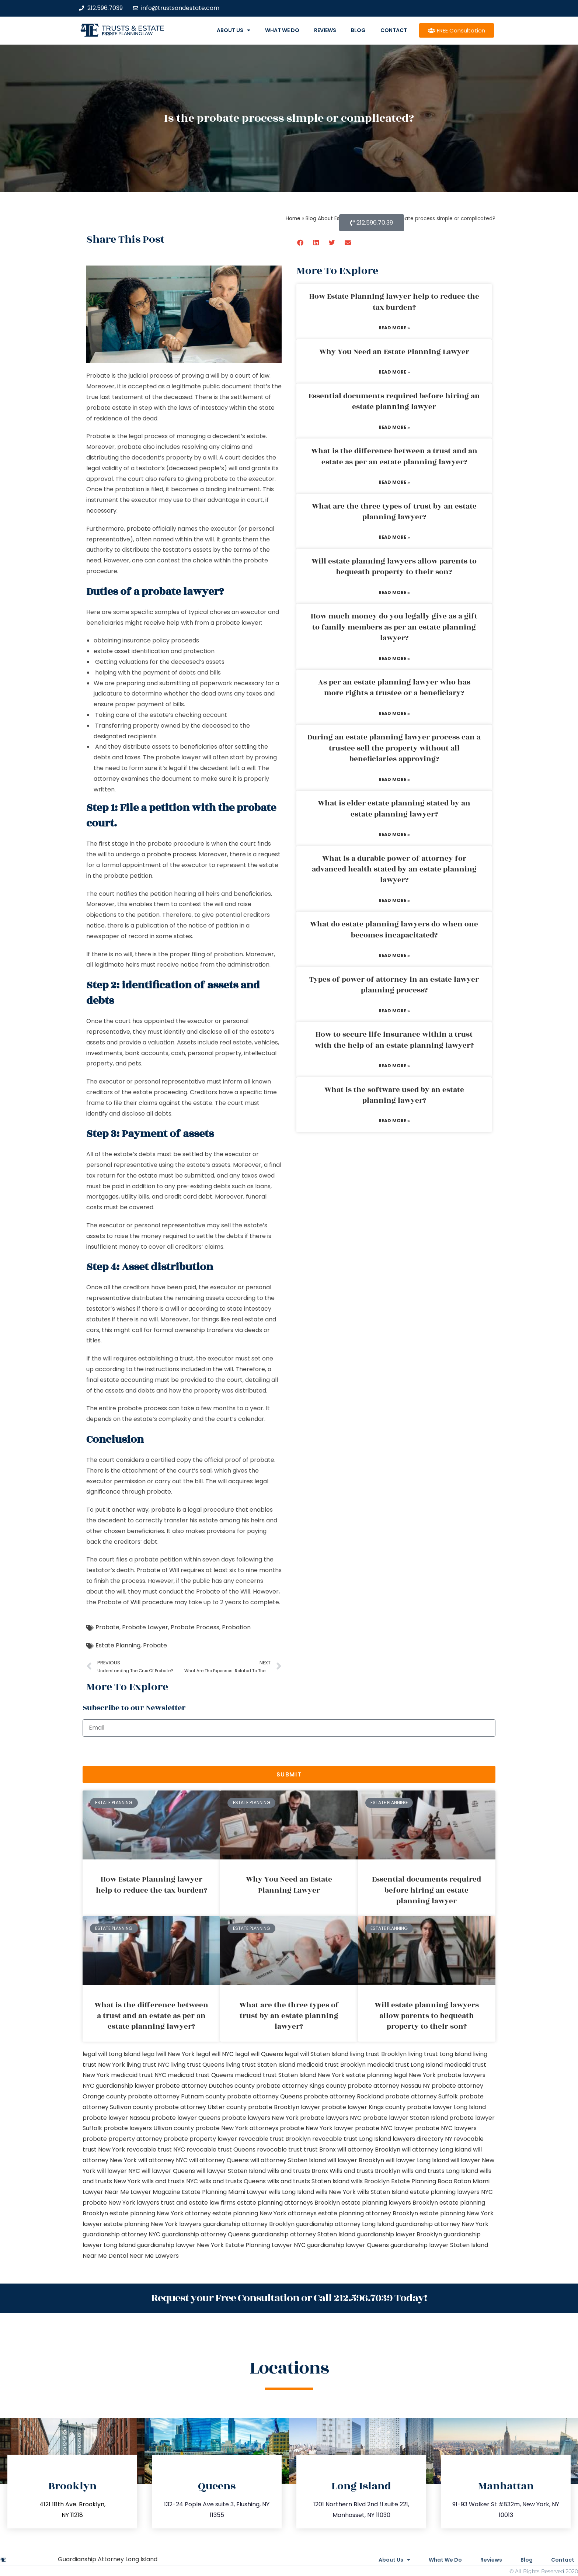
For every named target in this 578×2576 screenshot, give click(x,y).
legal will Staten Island (316, 2054)
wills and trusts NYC (170, 2181)
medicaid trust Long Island (405, 2064)
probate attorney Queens (264, 2096)
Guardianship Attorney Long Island (107, 2559)
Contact (393, 30)
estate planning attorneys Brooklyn (288, 2202)
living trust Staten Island (260, 2064)
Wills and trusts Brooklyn (365, 2171)
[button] (301, 242)
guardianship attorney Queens (206, 2234)
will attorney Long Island (436, 2149)
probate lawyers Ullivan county (149, 2128)
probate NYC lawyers (446, 2128)
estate (147, 1175)
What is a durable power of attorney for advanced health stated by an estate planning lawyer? (394, 869)
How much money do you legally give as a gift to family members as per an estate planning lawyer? (394, 627)
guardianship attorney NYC (121, 2234)
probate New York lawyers (121, 2202)
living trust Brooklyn (378, 2054)
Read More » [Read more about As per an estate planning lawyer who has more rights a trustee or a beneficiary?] (394, 713)
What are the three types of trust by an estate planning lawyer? (394, 512)
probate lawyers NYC (331, 2118)
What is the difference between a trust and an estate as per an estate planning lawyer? (394, 456)
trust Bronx (320, 2149)
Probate (107, 1627)
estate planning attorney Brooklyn (368, 2213)
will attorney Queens (219, 2160)
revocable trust (279, 2149)
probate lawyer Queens (186, 2118)
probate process (171, 854)
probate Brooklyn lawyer (284, 2107)
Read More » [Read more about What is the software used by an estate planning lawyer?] (394, 1120)
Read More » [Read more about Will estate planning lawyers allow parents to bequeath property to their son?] (394, 592)
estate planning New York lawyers (153, 2224)
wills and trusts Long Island (440, 2171)
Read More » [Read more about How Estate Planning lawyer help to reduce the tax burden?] (394, 328)
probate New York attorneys (236, 2128)
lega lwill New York (168, 2054)
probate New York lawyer (317, 2128)
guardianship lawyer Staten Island (439, 2245)
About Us (233, 30)
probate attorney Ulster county (200, 2107)
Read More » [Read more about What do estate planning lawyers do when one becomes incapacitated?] (394, 955)
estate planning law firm (127, 34)
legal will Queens (259, 2054)
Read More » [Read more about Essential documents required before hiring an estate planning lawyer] (394, 427)
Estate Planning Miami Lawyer (224, 2192)
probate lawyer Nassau (116, 2118)
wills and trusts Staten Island (308, 2181)
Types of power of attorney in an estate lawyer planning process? (394, 985)
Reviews (325, 30)
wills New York (336, 2192)
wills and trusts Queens (232, 2181)
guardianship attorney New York (442, 2224)
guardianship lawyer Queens (348, 2245)
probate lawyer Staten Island (405, 2118)
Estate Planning (117, 1645)
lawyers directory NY (423, 2139)
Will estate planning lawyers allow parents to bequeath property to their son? (394, 567)
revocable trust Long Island (351, 2139)
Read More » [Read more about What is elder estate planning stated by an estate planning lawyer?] (394, 834)
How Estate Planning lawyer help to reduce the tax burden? (394, 302)
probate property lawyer (200, 2139)
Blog (358, 30)
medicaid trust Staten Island (275, 2075)
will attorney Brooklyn (368, 2149)
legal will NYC (215, 2054)
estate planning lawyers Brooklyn (389, 2202)
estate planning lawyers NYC (451, 2192)
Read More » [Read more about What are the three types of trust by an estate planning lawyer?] (394, 537)
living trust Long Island (439, 2054)
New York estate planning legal (362, 2075)
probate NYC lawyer (384, 2128)
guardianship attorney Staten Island (303, 2234)
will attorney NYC (163, 2160)
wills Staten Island (382, 2192)
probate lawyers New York (260, 2118)
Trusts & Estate (133, 28)
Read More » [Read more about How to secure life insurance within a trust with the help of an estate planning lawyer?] (394, 1065)
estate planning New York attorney (160, 2213)
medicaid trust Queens (200, 2075)
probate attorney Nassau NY (389, 2085)
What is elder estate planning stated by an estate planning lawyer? (394, 808)
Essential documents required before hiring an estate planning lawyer (394, 401)
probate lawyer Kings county (363, 2107)
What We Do (282, 30)
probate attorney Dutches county (205, 2085)
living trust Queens (197, 2064)
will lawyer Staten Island (231, 2171)
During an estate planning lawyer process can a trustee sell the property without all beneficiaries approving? (394, 748)
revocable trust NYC (155, 2149)
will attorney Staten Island (288, 2160)
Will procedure (151, 1602)
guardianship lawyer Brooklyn (399, 2234)
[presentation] (139, 1751)
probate (138, 528)
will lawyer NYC (118, 2171)
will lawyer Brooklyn (355, 2160)
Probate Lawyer (145, 1627)
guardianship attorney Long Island (345, 2224)
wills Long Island (291, 2192)
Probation (236, 1627)
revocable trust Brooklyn (274, 2139)
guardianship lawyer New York (180, 2245)
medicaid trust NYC (138, 2075)
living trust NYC (148, 2064)
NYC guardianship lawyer (118, 2085)
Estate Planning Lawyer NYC (265, 2245)
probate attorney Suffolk (421, 2096)
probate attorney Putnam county (177, 2096)
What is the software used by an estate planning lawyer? (394, 1095)
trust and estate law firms (198, 2202)
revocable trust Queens (221, 2149)
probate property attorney (122, 2139)
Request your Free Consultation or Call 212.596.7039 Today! (289, 2298)
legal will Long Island (111, 2054)
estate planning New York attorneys (264, 2213)
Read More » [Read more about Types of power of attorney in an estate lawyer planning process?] (394, 1011)
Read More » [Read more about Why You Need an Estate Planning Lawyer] (394, 372)
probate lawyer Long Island (446, 2107)
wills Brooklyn (370, 2181)
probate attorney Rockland (344, 2096)
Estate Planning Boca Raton (431, 2181)
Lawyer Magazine (155, 2192)
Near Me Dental (105, 2255)
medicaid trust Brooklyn (331, 2064)
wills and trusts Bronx (297, 2171)
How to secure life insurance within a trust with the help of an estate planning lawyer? (394, 1040)
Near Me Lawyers (154, 2255)
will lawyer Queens (168, 2171)
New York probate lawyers (447, 2075)
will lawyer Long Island (417, 2160)
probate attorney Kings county (301, 2085)
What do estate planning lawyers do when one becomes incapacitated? (394, 929)
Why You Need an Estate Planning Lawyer (394, 351)
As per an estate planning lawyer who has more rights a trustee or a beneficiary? (394, 687)
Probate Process (195, 1627)
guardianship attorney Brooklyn (249, 2224)
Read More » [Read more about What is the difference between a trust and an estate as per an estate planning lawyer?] (394, 482)
